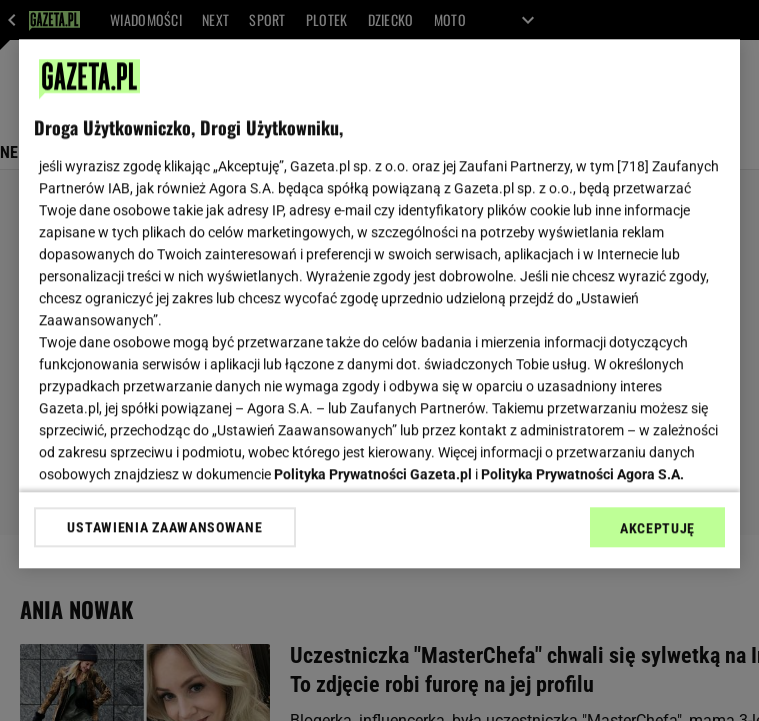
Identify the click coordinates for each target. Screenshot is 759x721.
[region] (379, 303)
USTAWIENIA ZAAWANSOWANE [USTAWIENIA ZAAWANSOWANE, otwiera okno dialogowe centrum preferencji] (164, 527)
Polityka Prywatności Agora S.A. (582, 474)
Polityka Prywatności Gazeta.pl (373, 474)
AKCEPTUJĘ (657, 528)
